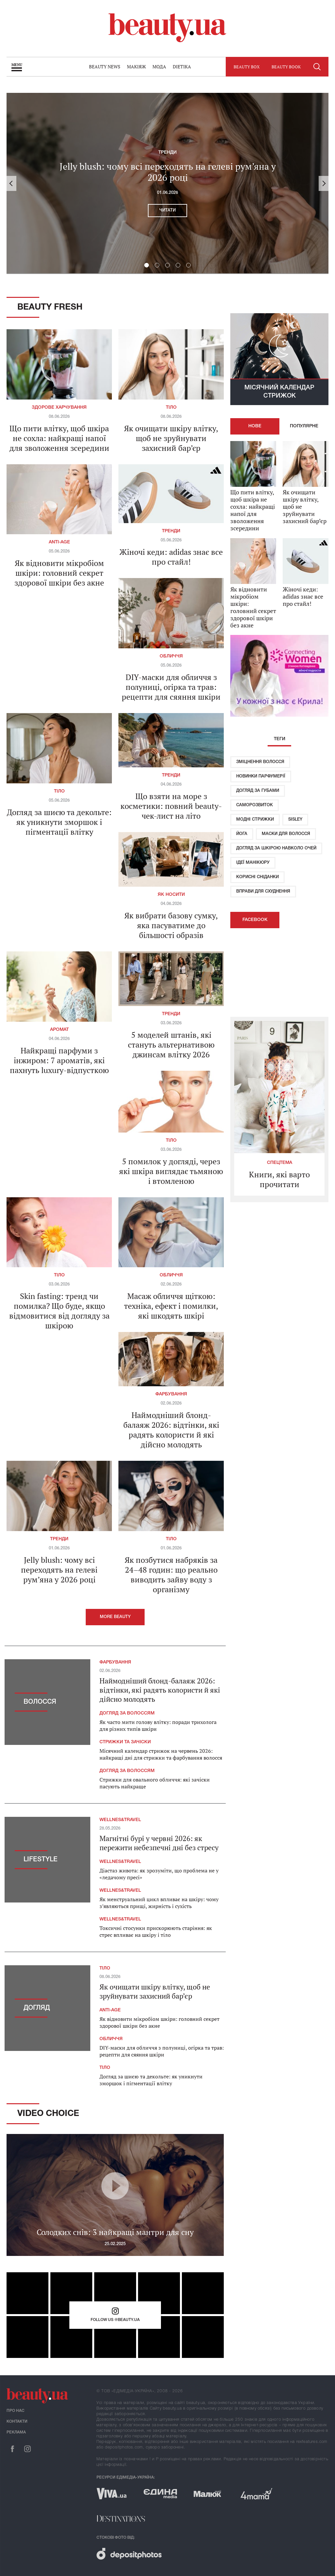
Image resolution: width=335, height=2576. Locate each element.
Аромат (59, 1030)
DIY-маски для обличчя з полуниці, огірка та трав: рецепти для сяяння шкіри (171, 687)
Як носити (171, 895)
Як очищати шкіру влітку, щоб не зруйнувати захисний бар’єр (171, 438)
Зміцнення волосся (260, 762)
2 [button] (157, 265)
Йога (241, 834)
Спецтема (279, 1163)
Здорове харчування (59, 407)
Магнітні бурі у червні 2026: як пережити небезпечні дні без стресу (159, 1843)
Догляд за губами (257, 791)
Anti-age (59, 542)
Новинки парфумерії (260, 776)
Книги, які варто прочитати (279, 1179)
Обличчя (171, 656)
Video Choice (48, 2114)
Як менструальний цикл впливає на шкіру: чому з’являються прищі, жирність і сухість (159, 1903)
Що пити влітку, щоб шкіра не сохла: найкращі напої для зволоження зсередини (59, 438)
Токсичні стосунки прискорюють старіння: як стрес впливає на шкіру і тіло (155, 1931)
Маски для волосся (286, 834)
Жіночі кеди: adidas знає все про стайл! (171, 557)
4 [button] (178, 265)
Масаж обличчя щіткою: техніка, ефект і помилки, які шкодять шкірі (171, 1306)
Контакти (17, 2421)
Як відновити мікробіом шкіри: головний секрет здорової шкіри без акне (59, 573)
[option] (167, 183)
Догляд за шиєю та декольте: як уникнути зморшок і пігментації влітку (59, 822)
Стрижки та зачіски (125, 1742)
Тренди (167, 152)
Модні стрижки (255, 819)
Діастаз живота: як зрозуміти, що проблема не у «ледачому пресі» (159, 1874)
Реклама (16, 2432)
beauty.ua (167, 28)
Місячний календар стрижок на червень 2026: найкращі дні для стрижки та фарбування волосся (160, 1754)
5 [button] (188, 265)
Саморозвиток (254, 805)
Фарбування (171, 1394)
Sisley (295, 819)
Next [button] (323, 183)
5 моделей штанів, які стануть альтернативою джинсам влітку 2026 (171, 1045)
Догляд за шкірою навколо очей (276, 848)
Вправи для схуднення (263, 891)
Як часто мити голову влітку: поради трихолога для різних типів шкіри (158, 1725)
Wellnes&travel (120, 1820)
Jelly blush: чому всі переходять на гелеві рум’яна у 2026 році (168, 171)
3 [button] (167, 265)
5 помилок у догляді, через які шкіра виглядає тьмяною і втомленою (171, 1171)
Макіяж (136, 66)
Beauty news (104, 66)
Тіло (171, 407)
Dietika (182, 66)
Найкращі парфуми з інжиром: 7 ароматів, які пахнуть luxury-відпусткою (59, 1060)
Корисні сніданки (257, 877)
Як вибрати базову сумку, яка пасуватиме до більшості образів (171, 925)
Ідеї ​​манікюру (253, 862)
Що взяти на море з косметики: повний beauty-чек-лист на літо (171, 806)
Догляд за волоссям (126, 1713)
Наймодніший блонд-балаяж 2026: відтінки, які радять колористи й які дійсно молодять (171, 1430)
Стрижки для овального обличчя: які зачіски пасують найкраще (154, 1783)
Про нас (16, 2411)
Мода (159, 66)
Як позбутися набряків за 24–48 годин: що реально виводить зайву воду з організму (171, 1575)
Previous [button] (11, 183)
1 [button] (146, 265)
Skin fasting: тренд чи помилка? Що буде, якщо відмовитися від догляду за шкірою (59, 1311)
